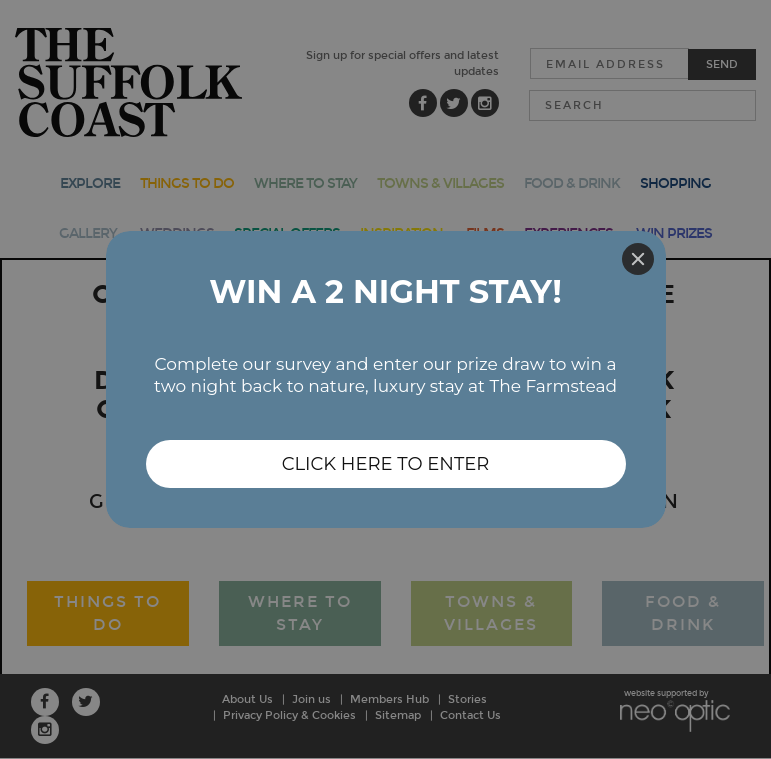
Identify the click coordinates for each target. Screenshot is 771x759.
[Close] (638, 259)
